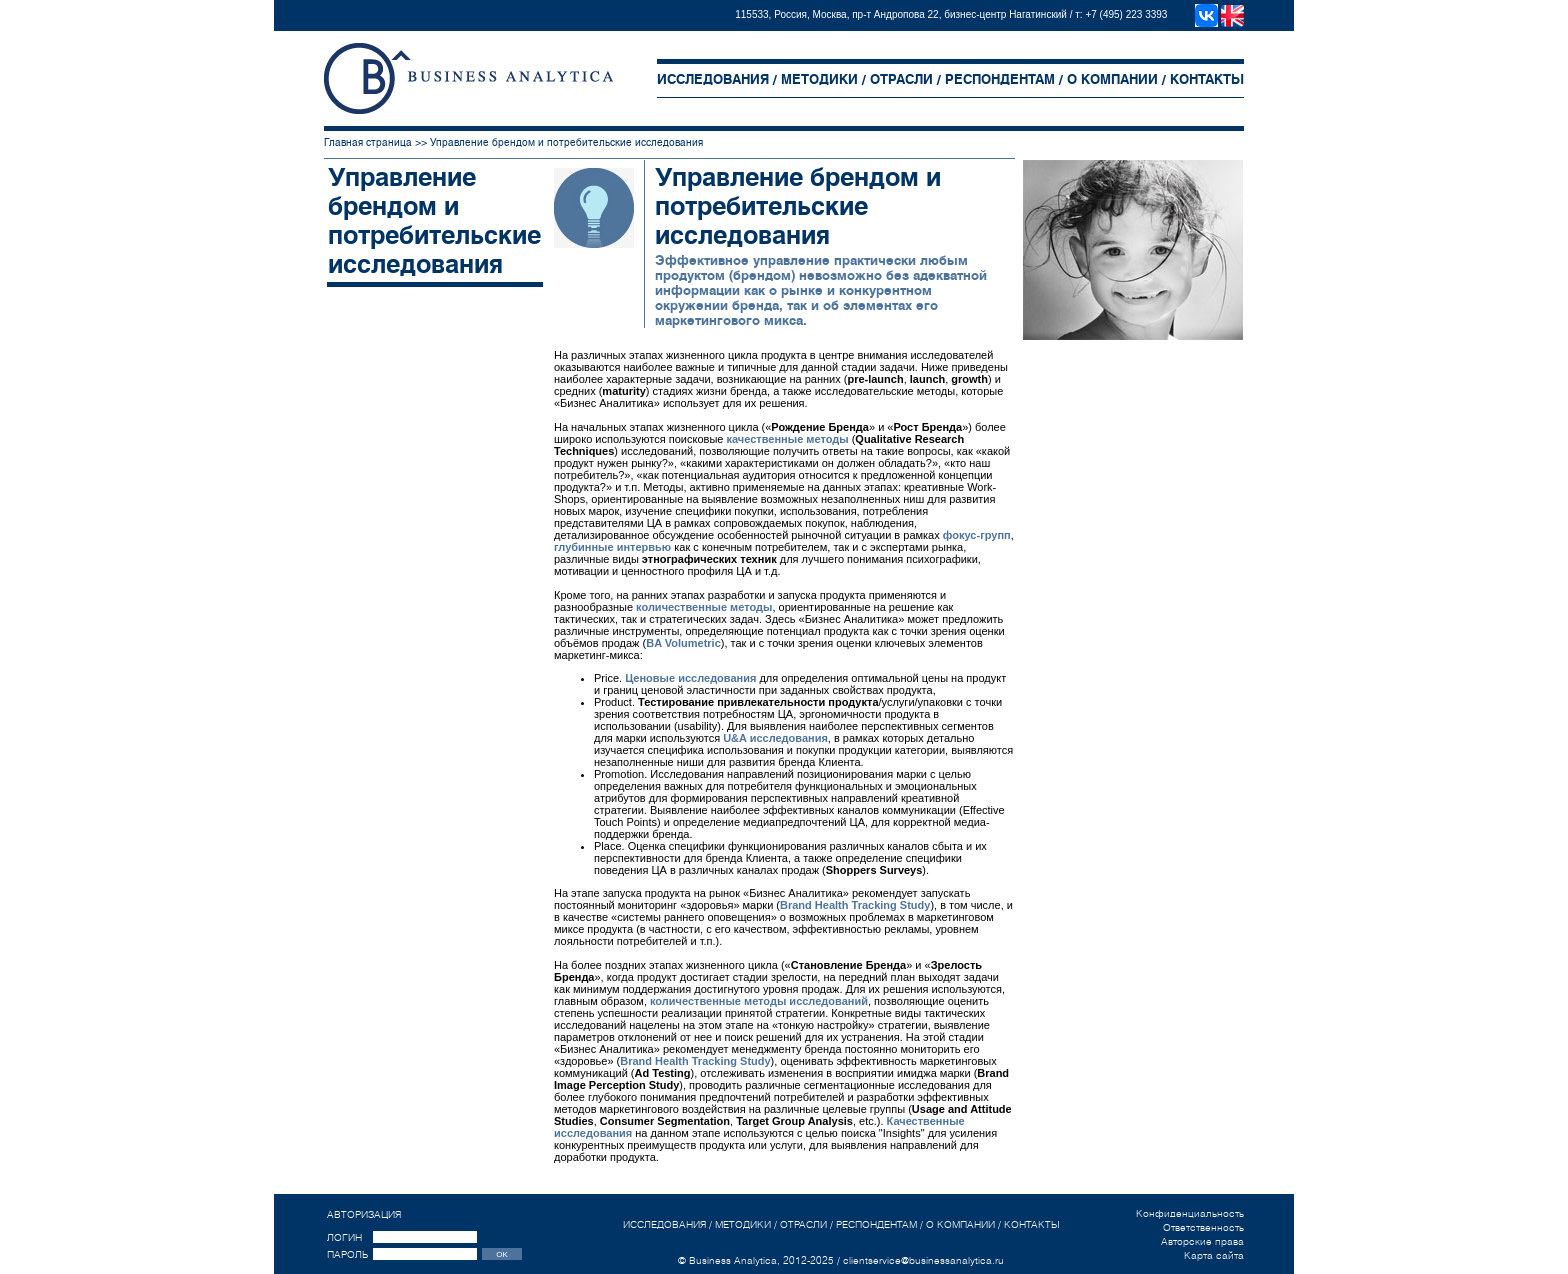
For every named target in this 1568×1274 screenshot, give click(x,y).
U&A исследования (775, 738)
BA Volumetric (683, 643)
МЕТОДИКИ (819, 79)
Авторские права (1202, 1241)
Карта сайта (1214, 1255)
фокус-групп (977, 535)
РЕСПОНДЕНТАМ (1000, 79)
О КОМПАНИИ (1112, 79)
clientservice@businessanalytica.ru (923, 1260)
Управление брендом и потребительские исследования (566, 142)
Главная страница (368, 142)
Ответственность (1203, 1227)
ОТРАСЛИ (901, 79)
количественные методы (704, 607)
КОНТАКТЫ (1207, 79)
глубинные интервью (612, 547)
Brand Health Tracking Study (855, 905)
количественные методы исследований (759, 1001)
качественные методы (788, 439)
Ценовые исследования (690, 678)
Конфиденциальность (1190, 1213)
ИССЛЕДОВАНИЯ (713, 79)
